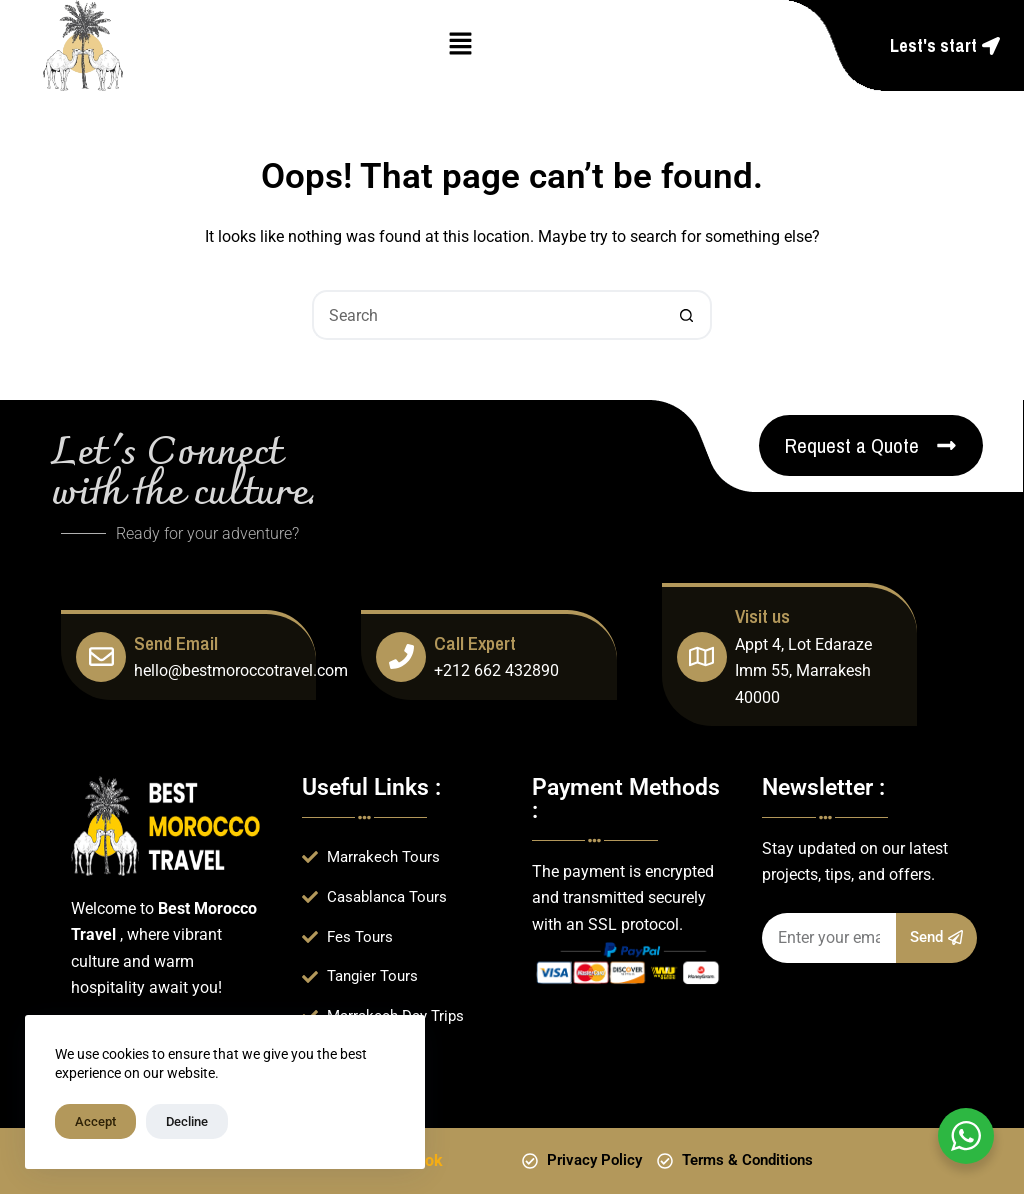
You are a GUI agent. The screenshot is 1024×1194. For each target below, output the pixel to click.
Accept (95, 1121)
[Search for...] (487, 315)
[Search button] (687, 315)
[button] (460, 45)
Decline (187, 1121)
